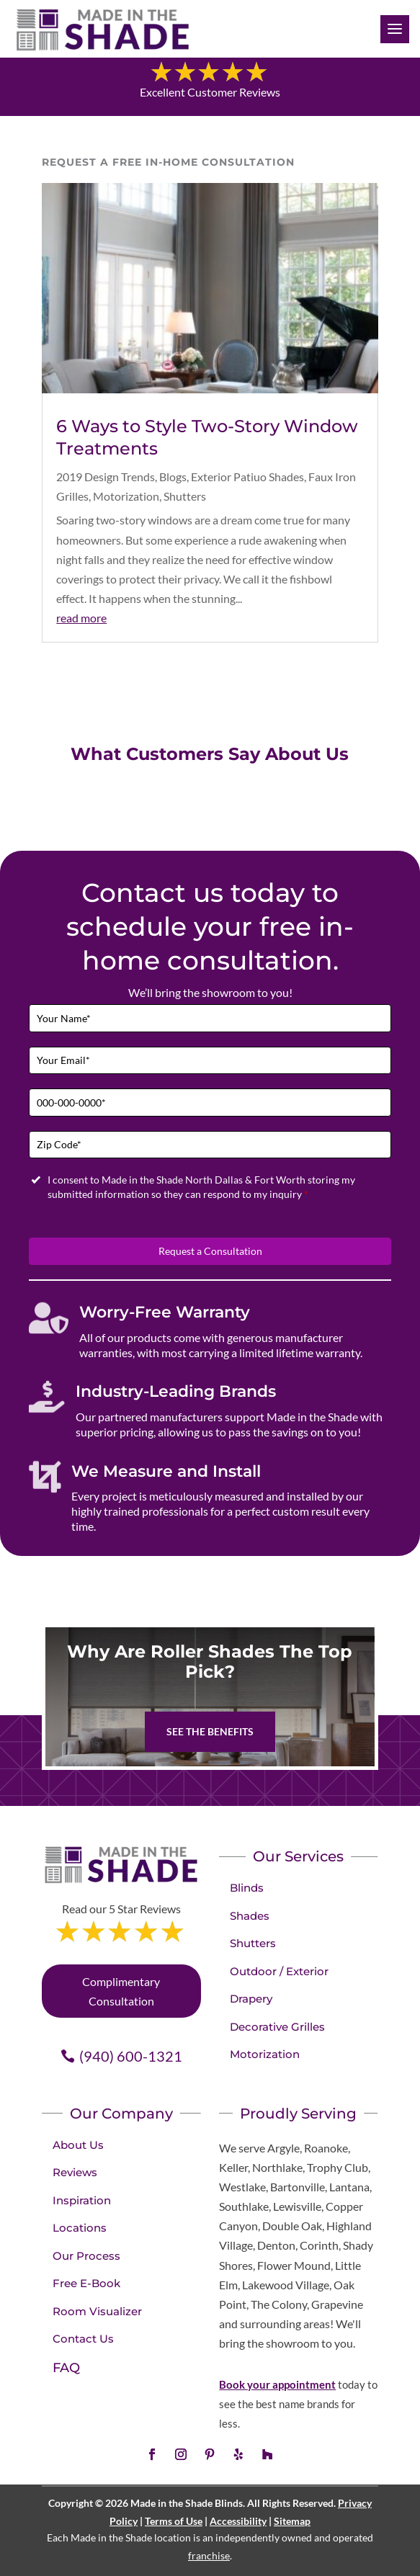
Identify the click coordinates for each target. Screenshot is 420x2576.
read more (81, 618)
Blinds (247, 1888)
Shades (249, 1916)
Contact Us (83, 2338)
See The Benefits (210, 1731)
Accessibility (238, 2521)
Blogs (173, 476)
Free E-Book (86, 2283)
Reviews (75, 2172)
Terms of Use (173, 2521)
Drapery (251, 1998)
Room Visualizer (97, 2311)
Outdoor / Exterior (279, 1971)
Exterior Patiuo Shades (247, 476)
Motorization (126, 496)
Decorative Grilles (277, 2027)
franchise (209, 2555)
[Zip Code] (210, 1145)
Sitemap (292, 2521)
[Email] (210, 1061)
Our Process (86, 2256)
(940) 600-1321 (130, 2056)
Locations (80, 2228)
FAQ (66, 2368)
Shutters (185, 496)
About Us (78, 2145)
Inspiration (82, 2200)
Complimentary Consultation (121, 1991)
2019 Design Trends (105, 476)
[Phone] (210, 1102)
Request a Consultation (210, 1251)
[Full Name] (210, 1018)
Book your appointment (277, 2384)
